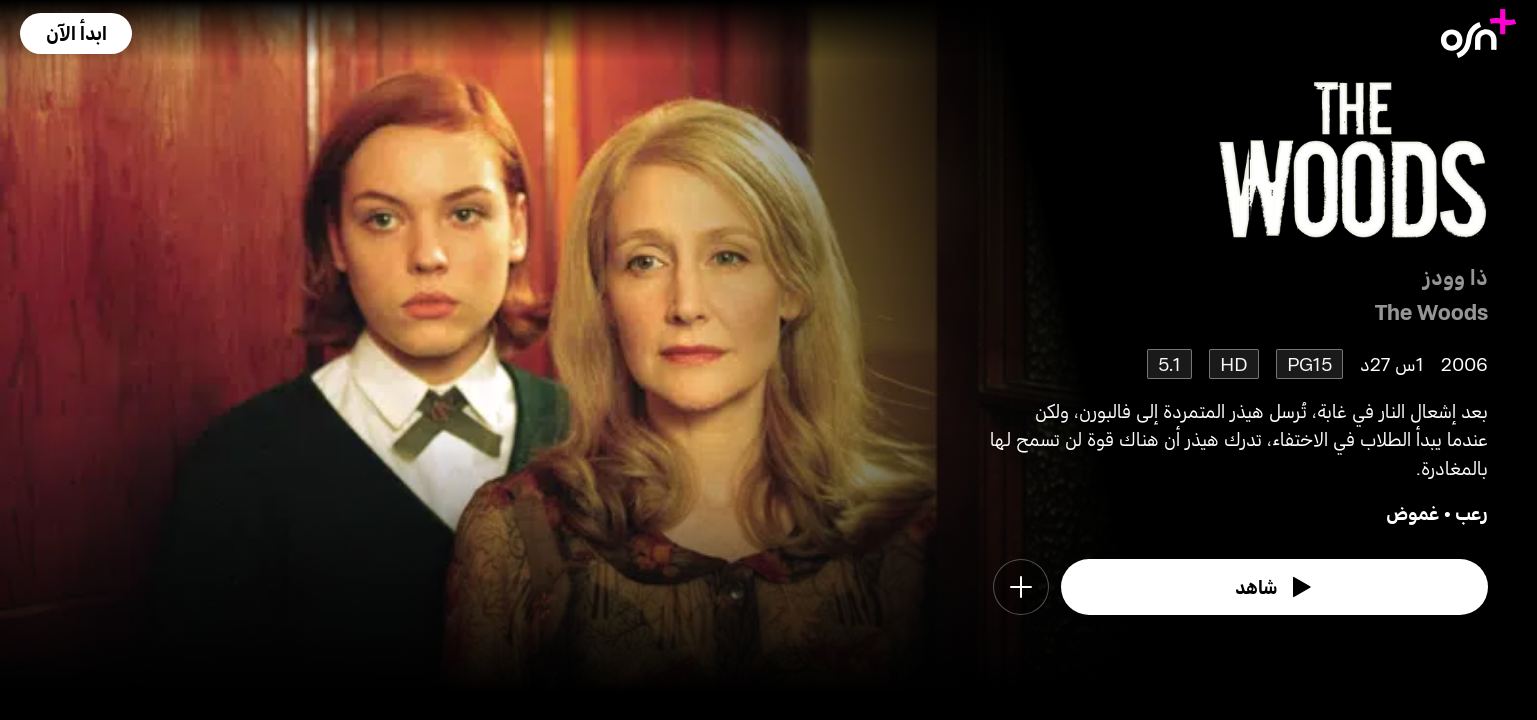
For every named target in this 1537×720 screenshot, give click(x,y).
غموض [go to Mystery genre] (1413, 512)
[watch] (1275, 587)
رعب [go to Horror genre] (1471, 512)
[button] (76, 33)
